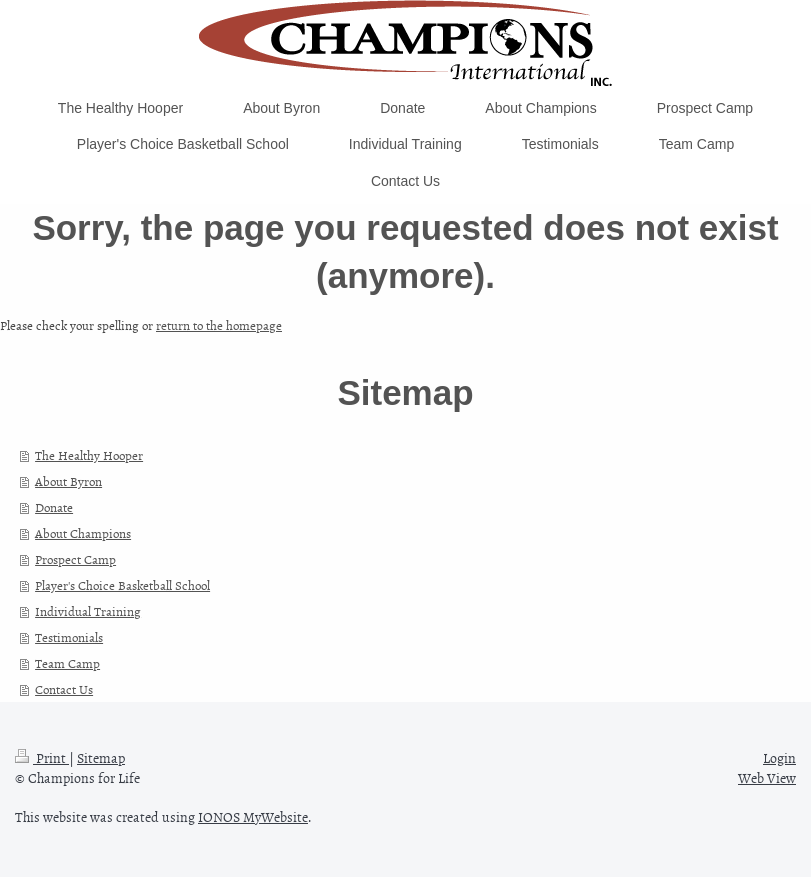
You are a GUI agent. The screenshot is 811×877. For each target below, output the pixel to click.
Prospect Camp (75, 559)
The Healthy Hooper (89, 455)
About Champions (83, 533)
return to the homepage (219, 325)
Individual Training (88, 611)
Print (42, 757)
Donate (54, 507)
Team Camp (67, 663)
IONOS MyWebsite (253, 816)
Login (779, 757)
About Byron (68, 481)
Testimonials (69, 637)
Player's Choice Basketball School (122, 585)
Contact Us (64, 689)
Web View (767, 777)
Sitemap (101, 757)
